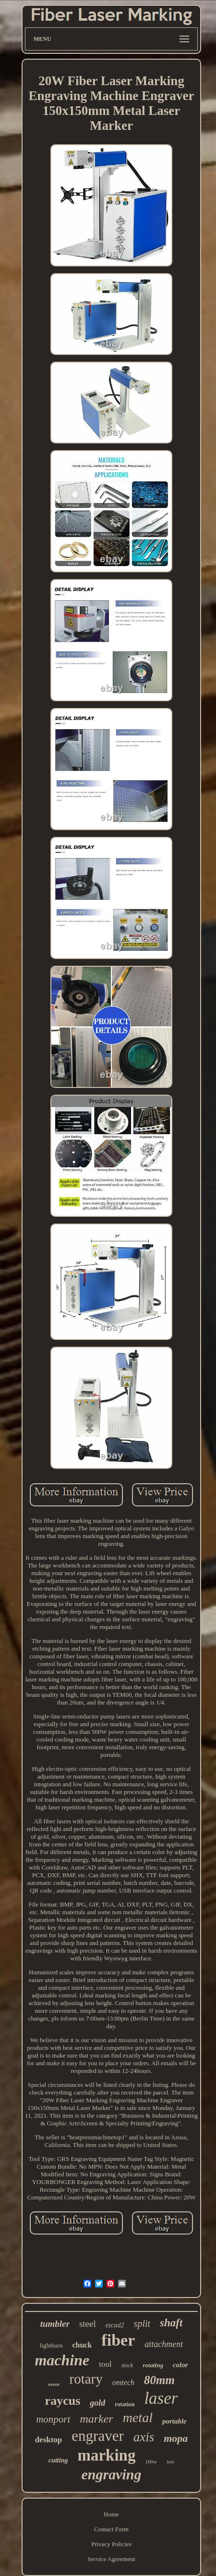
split (142, 2323)
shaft (171, 2323)
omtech (123, 2382)
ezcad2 (115, 2325)
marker (96, 2418)
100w (150, 2461)
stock (127, 2365)
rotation (124, 2404)
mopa (176, 2438)
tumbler (55, 2324)
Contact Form (111, 2529)
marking (106, 2455)
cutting (58, 2460)
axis (144, 2437)
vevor (54, 2384)
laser (161, 2398)
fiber (118, 2340)
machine (62, 2360)
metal (138, 2417)
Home (111, 2514)
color (180, 2365)
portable (174, 2421)
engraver (97, 2435)
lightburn (51, 2345)
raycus (63, 2401)
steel (87, 2324)
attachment (163, 2344)
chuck (82, 2345)
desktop (48, 2439)
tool (105, 2364)
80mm (159, 2380)
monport (53, 2419)
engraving (111, 2474)
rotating (153, 2365)
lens (170, 2461)
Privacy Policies (111, 2544)
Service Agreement (111, 2559)
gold (97, 2403)
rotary (86, 2379)
